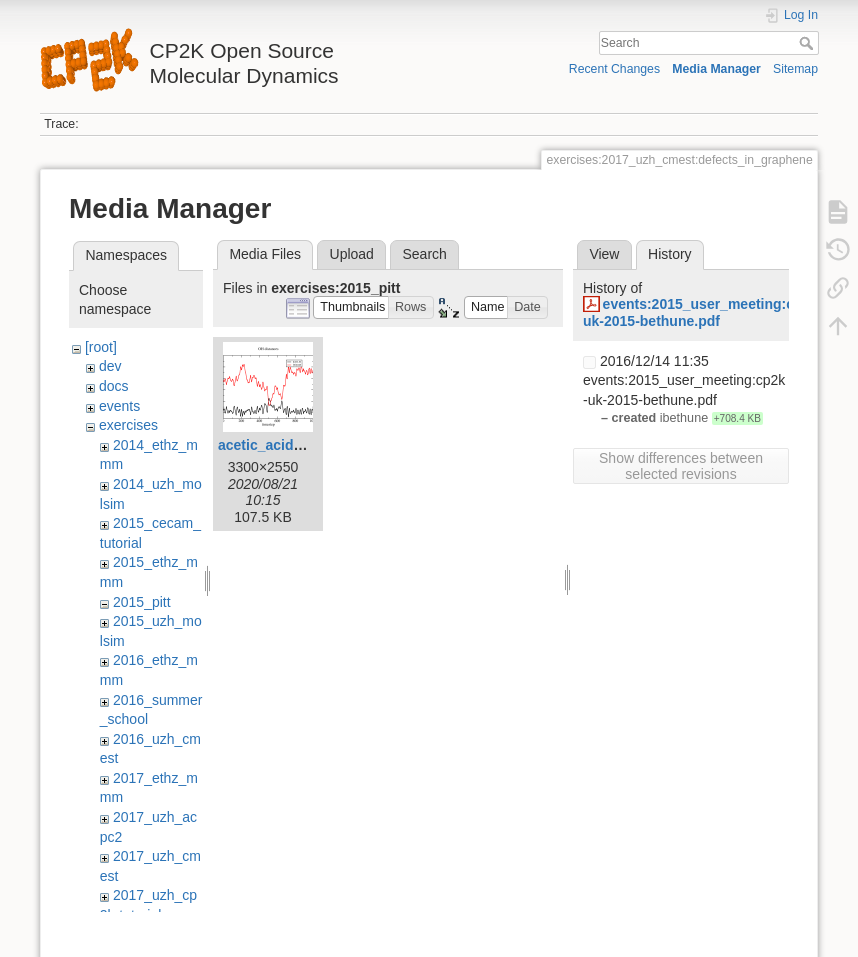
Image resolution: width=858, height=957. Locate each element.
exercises (128, 425)
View (604, 254)
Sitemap (795, 69)
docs (114, 386)
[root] (101, 347)
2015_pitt (142, 602)
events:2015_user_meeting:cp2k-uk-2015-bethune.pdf (703, 312)
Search (808, 43)
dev (110, 366)
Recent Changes (614, 69)
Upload (352, 254)
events (119, 406)
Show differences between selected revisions (681, 466)
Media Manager (716, 69)
